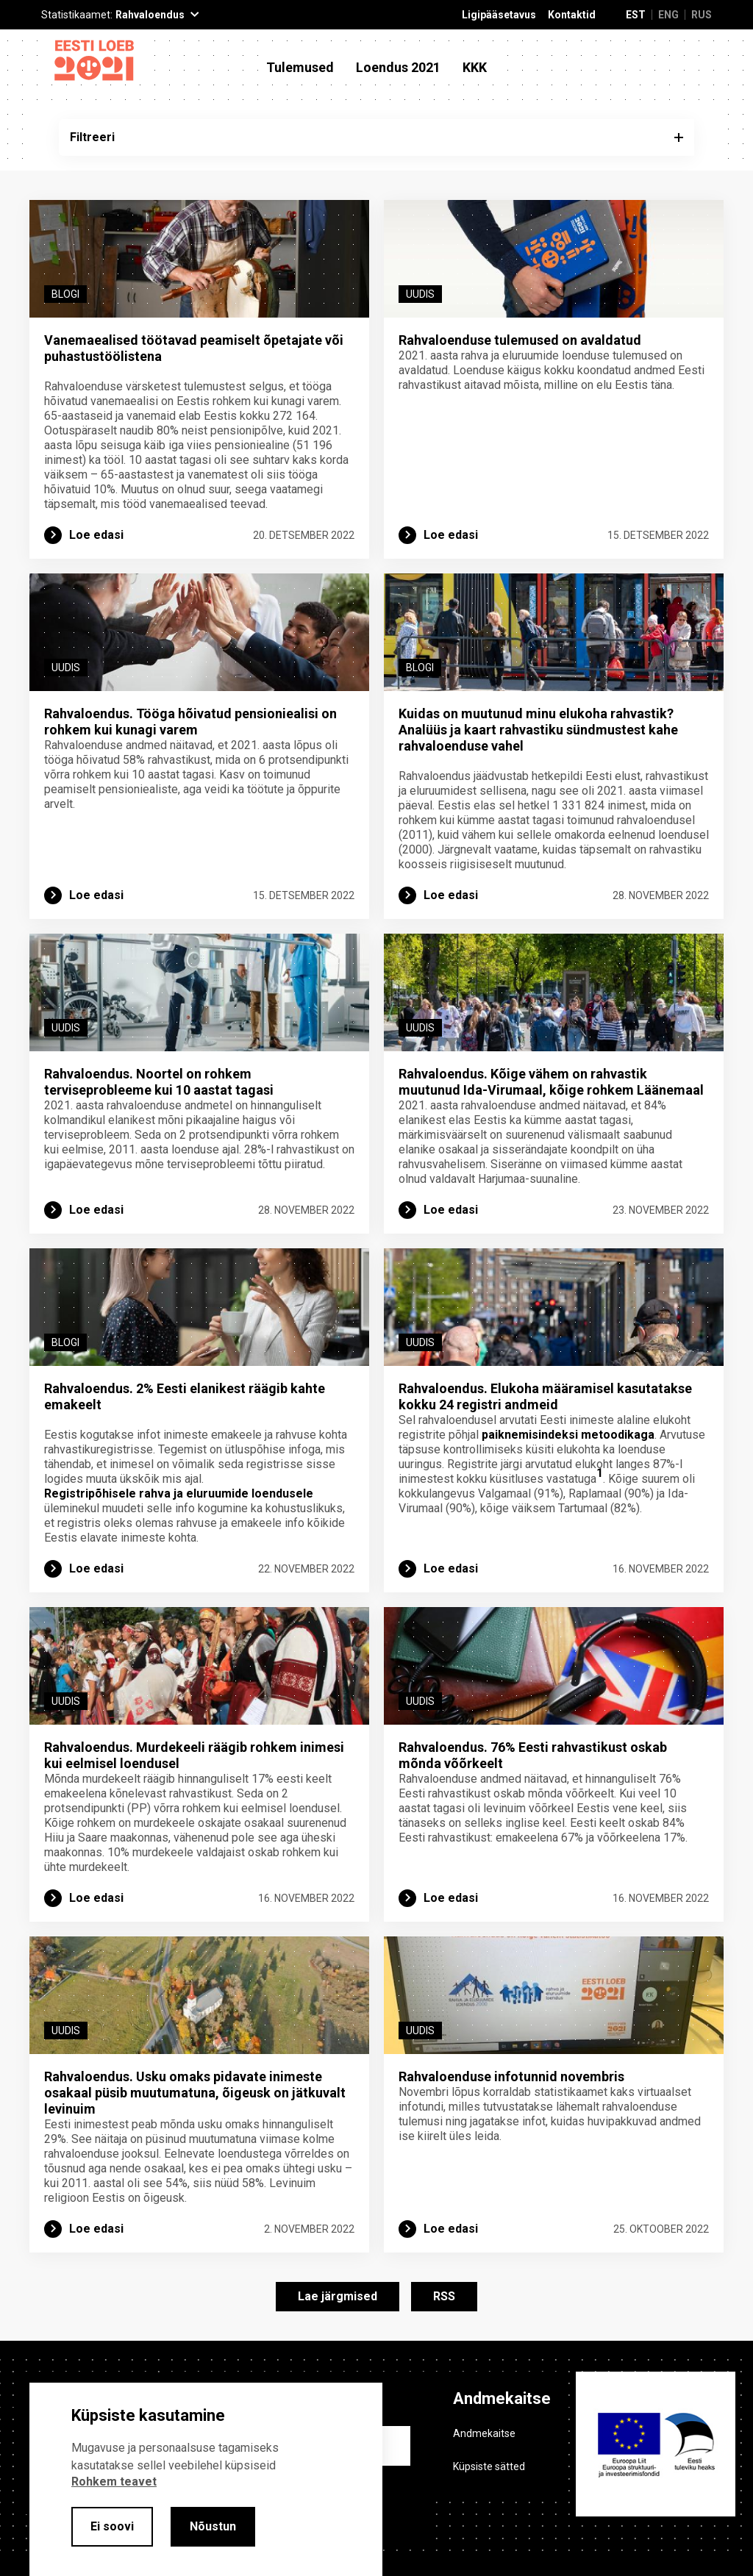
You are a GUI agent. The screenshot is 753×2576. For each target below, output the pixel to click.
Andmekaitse (484, 2433)
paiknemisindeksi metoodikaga (568, 1435)
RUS (701, 15)
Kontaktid (572, 15)
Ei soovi (112, 2526)
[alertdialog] (205, 2479)
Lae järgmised (337, 2296)
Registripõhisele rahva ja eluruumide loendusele (178, 1493)
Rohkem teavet (114, 2482)
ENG (668, 15)
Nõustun (213, 2526)
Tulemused (300, 67)
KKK (475, 67)
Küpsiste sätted (489, 2466)
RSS (444, 2296)
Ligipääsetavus (499, 15)
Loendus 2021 (398, 67)
